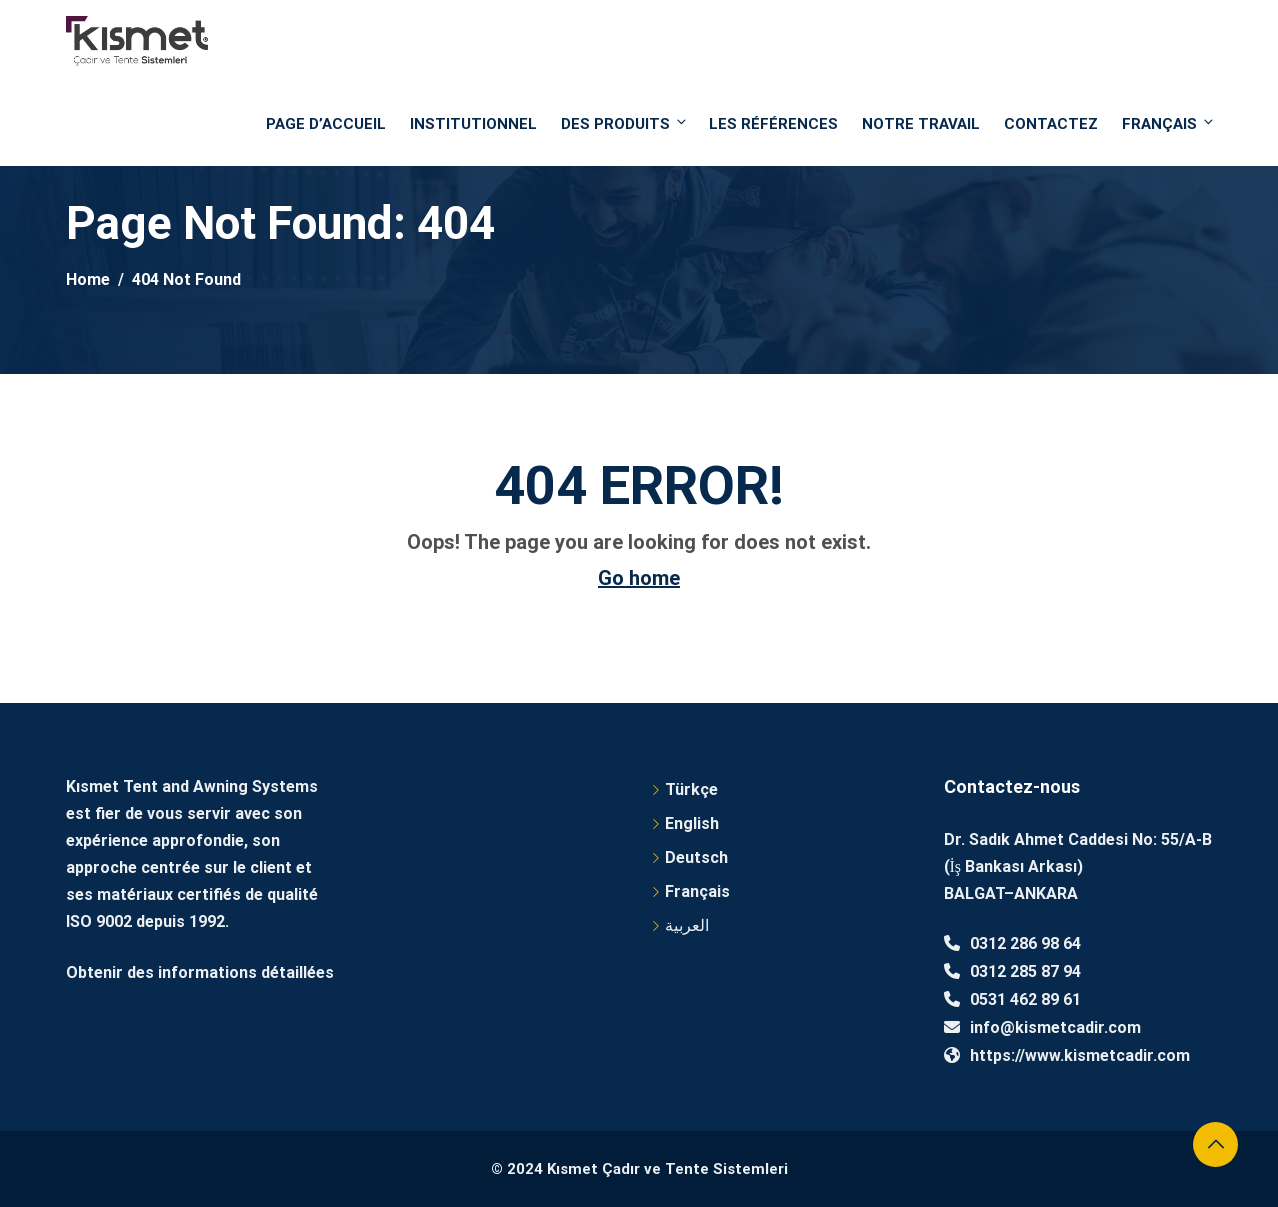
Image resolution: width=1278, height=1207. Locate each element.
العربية (687, 925)
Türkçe (691, 789)
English (692, 823)
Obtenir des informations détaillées (200, 972)
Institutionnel (473, 124)
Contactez (1051, 124)
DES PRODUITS (625, 123)
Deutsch (696, 857)
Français (1167, 123)
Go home (639, 578)
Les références (773, 124)
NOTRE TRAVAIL (921, 124)
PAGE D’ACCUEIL (326, 124)
